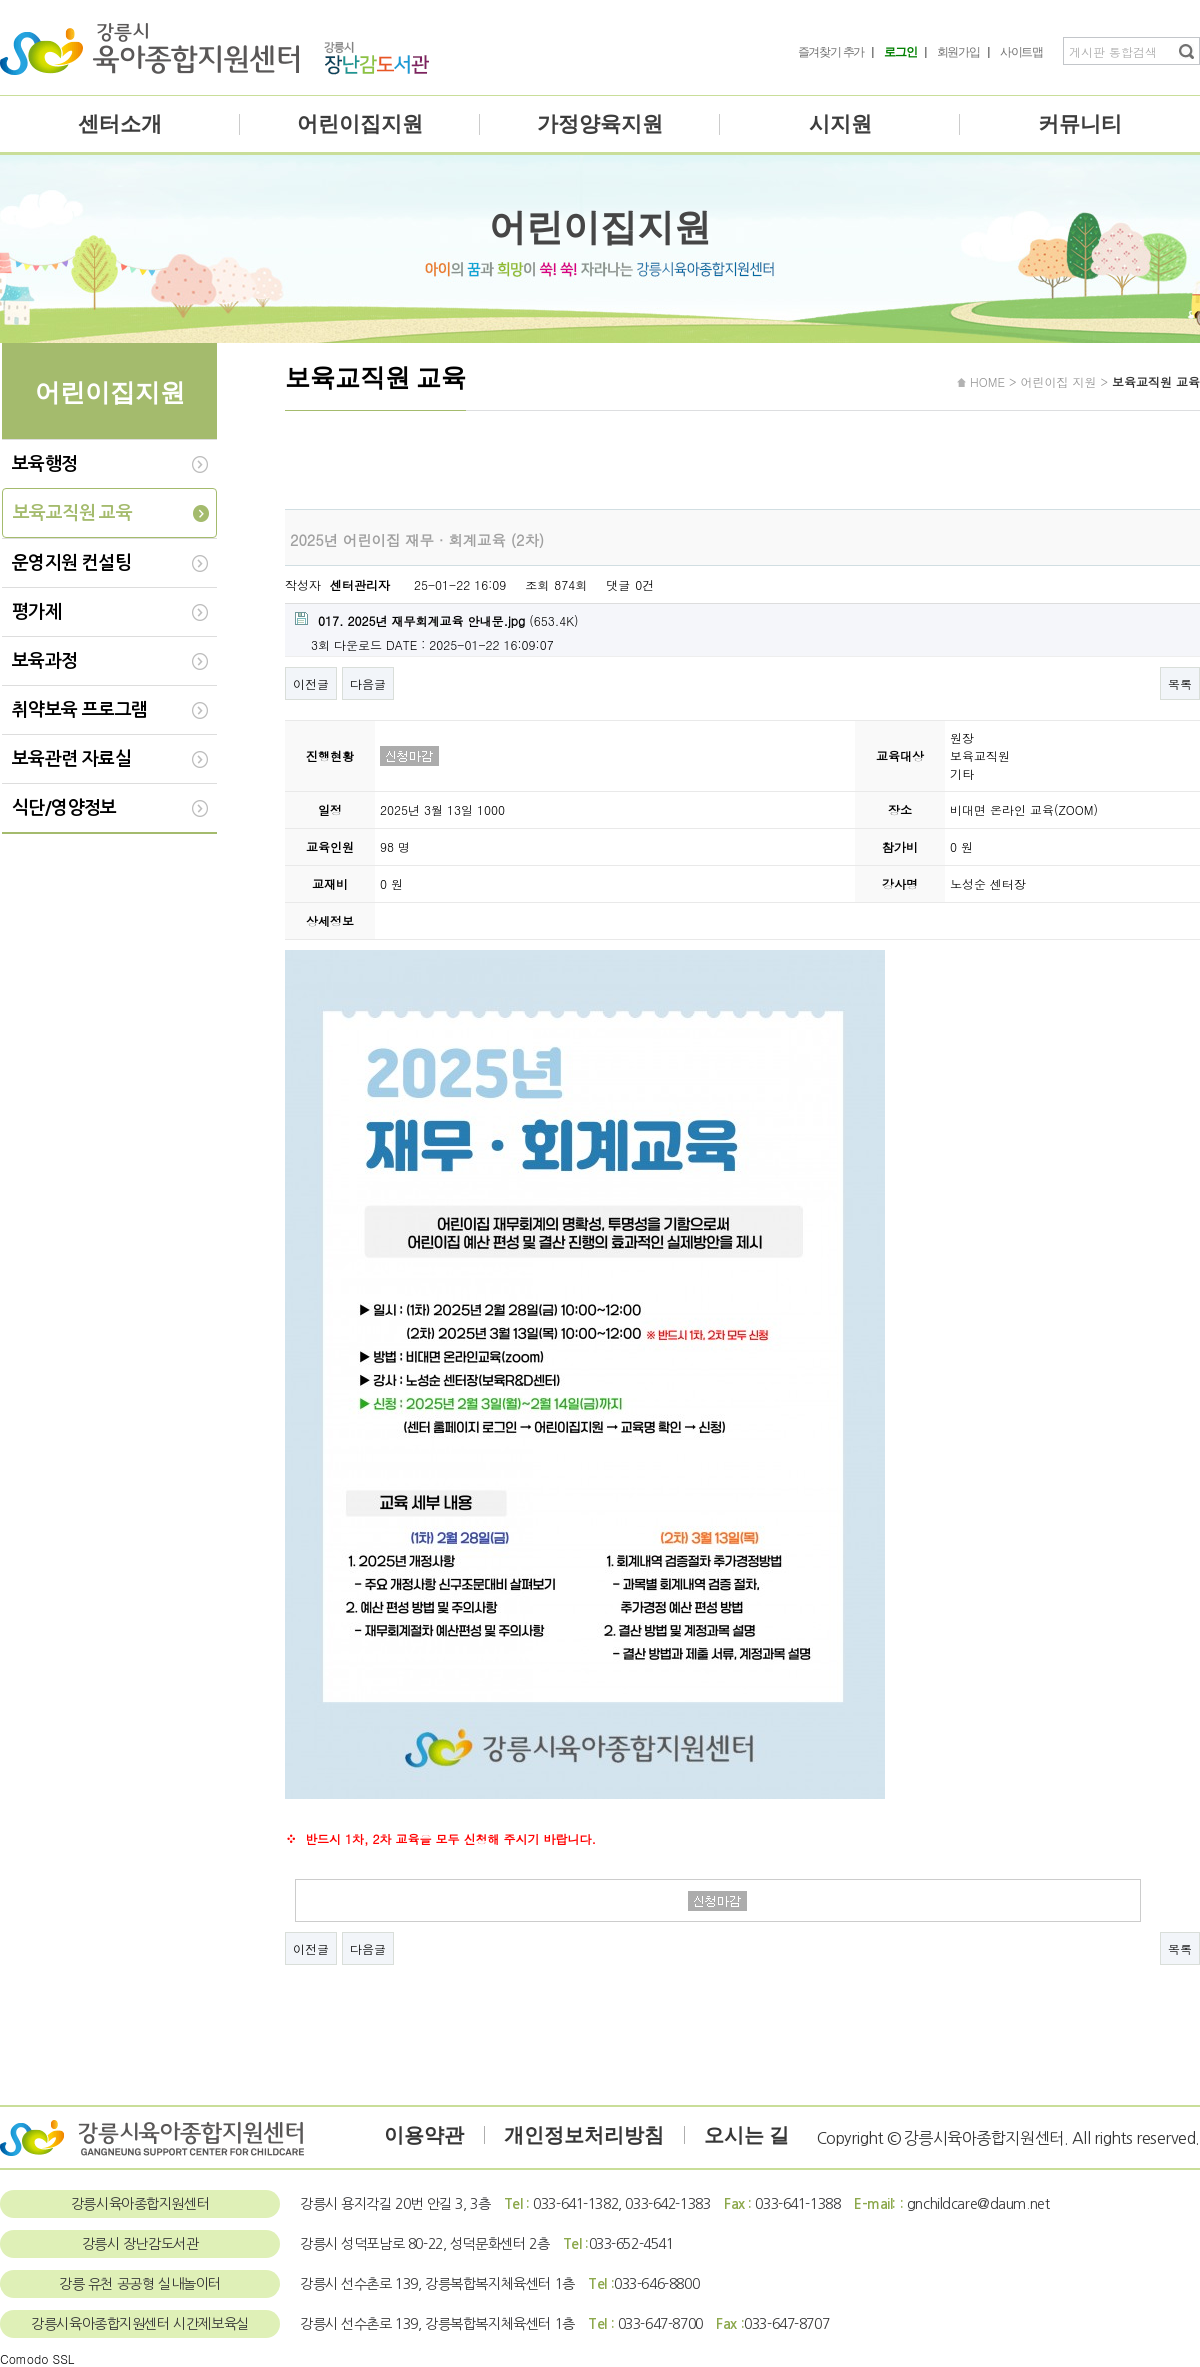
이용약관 (424, 2135)
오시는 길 (746, 2135)
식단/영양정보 (64, 808)
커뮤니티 (1080, 124)
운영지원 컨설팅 (71, 563)
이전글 (311, 683)
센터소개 (120, 124)
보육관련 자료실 (71, 759)
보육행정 (45, 464)
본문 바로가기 (0, 0)
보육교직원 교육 (72, 513)
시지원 (840, 124)
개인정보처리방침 (584, 2135)
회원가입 (958, 52)
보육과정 (45, 661)
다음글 (368, 683)
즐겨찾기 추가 (831, 52)
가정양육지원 (600, 124)
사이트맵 (1021, 52)
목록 (1180, 683)
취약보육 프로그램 (80, 710)
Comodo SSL (37, 2358)
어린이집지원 (360, 124)
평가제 (36, 612)
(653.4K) (437, 620)
